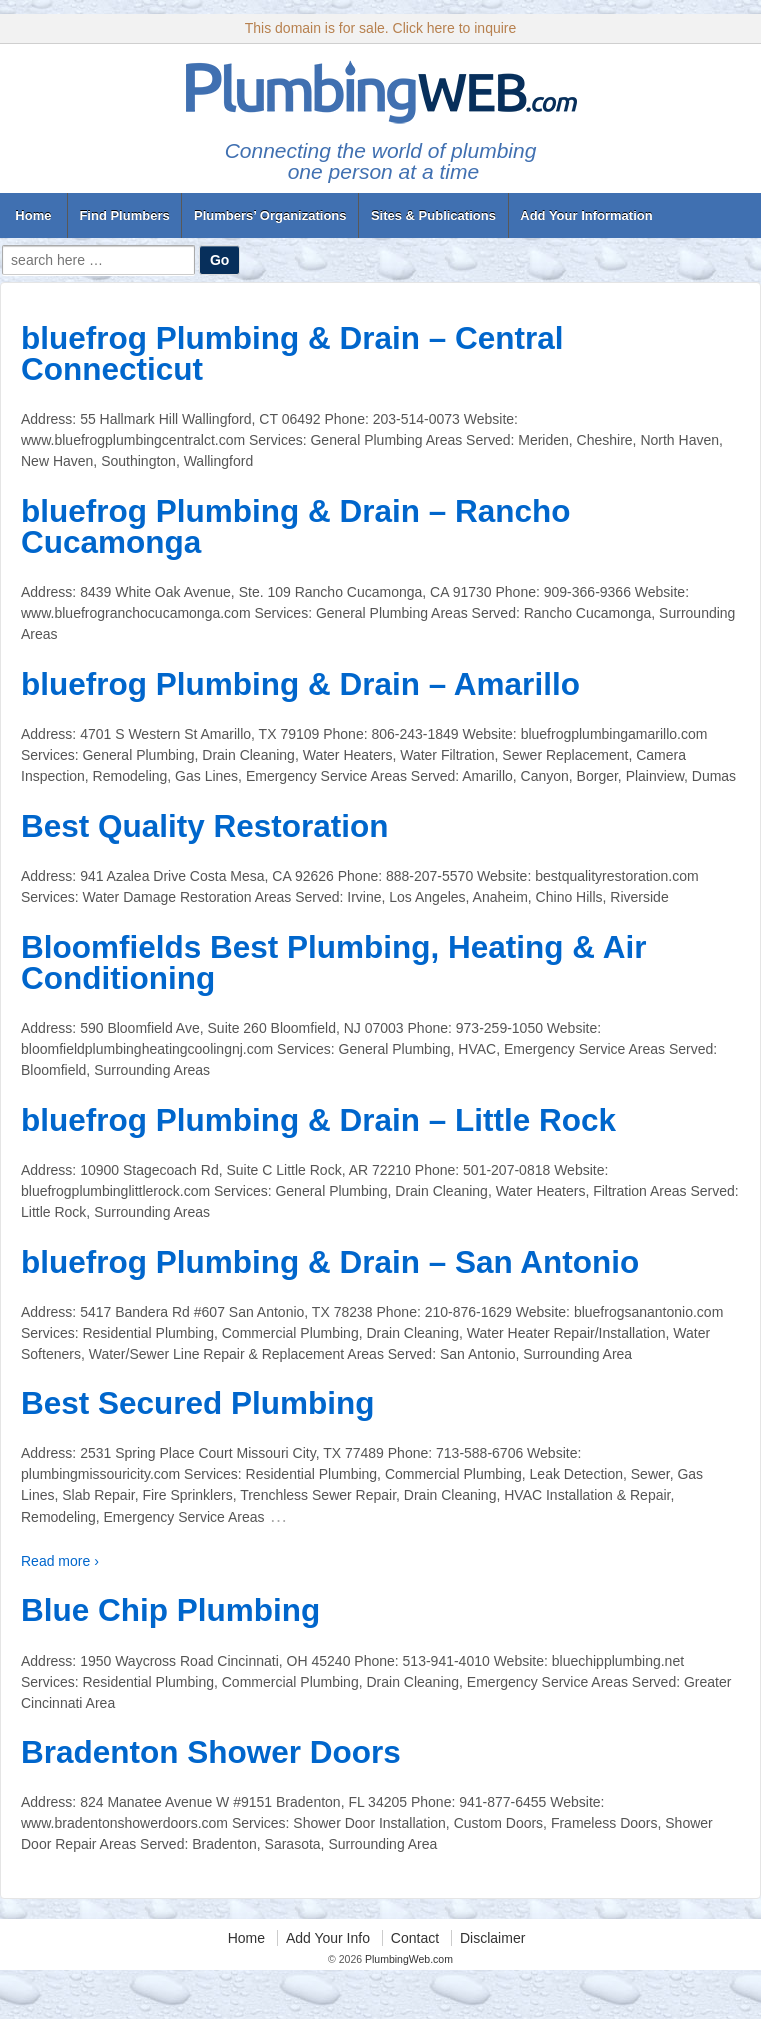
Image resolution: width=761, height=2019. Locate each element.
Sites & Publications (433, 215)
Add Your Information (586, 215)
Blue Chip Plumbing (170, 1610)
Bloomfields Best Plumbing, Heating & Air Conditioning (333, 963)
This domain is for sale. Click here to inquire (381, 28)
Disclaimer (492, 1938)
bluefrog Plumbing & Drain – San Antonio (330, 1262)
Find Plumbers (124, 215)
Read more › (60, 1561)
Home (33, 215)
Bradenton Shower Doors (211, 1752)
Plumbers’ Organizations (270, 215)
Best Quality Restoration (205, 826)
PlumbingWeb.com (407, 1959)
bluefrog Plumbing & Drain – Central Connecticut (292, 354)
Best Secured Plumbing (198, 1403)
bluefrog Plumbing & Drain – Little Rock (318, 1120)
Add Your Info (328, 1938)
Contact (415, 1938)
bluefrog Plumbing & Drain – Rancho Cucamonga (296, 527)
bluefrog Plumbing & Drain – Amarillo (300, 684)
